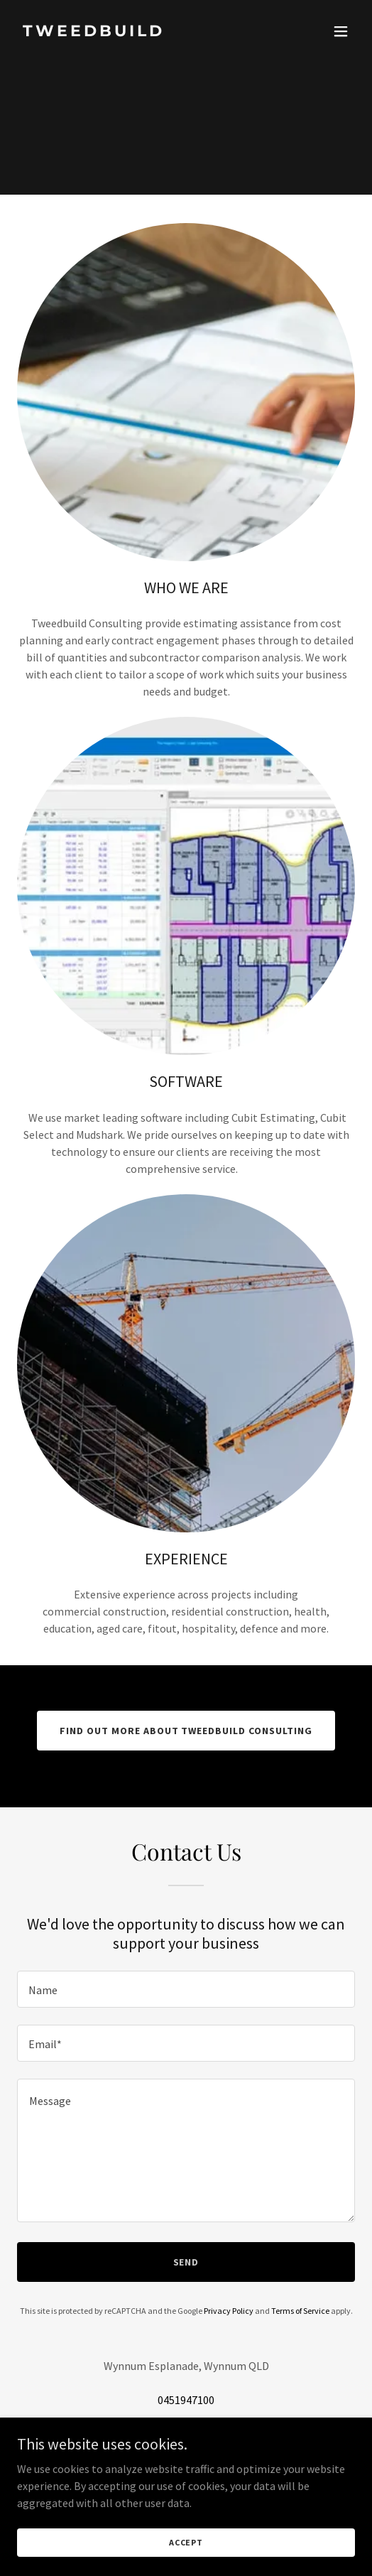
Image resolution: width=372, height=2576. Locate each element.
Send (186, 2262)
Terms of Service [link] (300, 2310)
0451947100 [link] (186, 2400)
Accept (186, 2542)
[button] (341, 31)
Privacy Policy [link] (228, 2310)
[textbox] (186, 1989)
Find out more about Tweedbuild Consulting (186, 1730)
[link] (135, 32)
